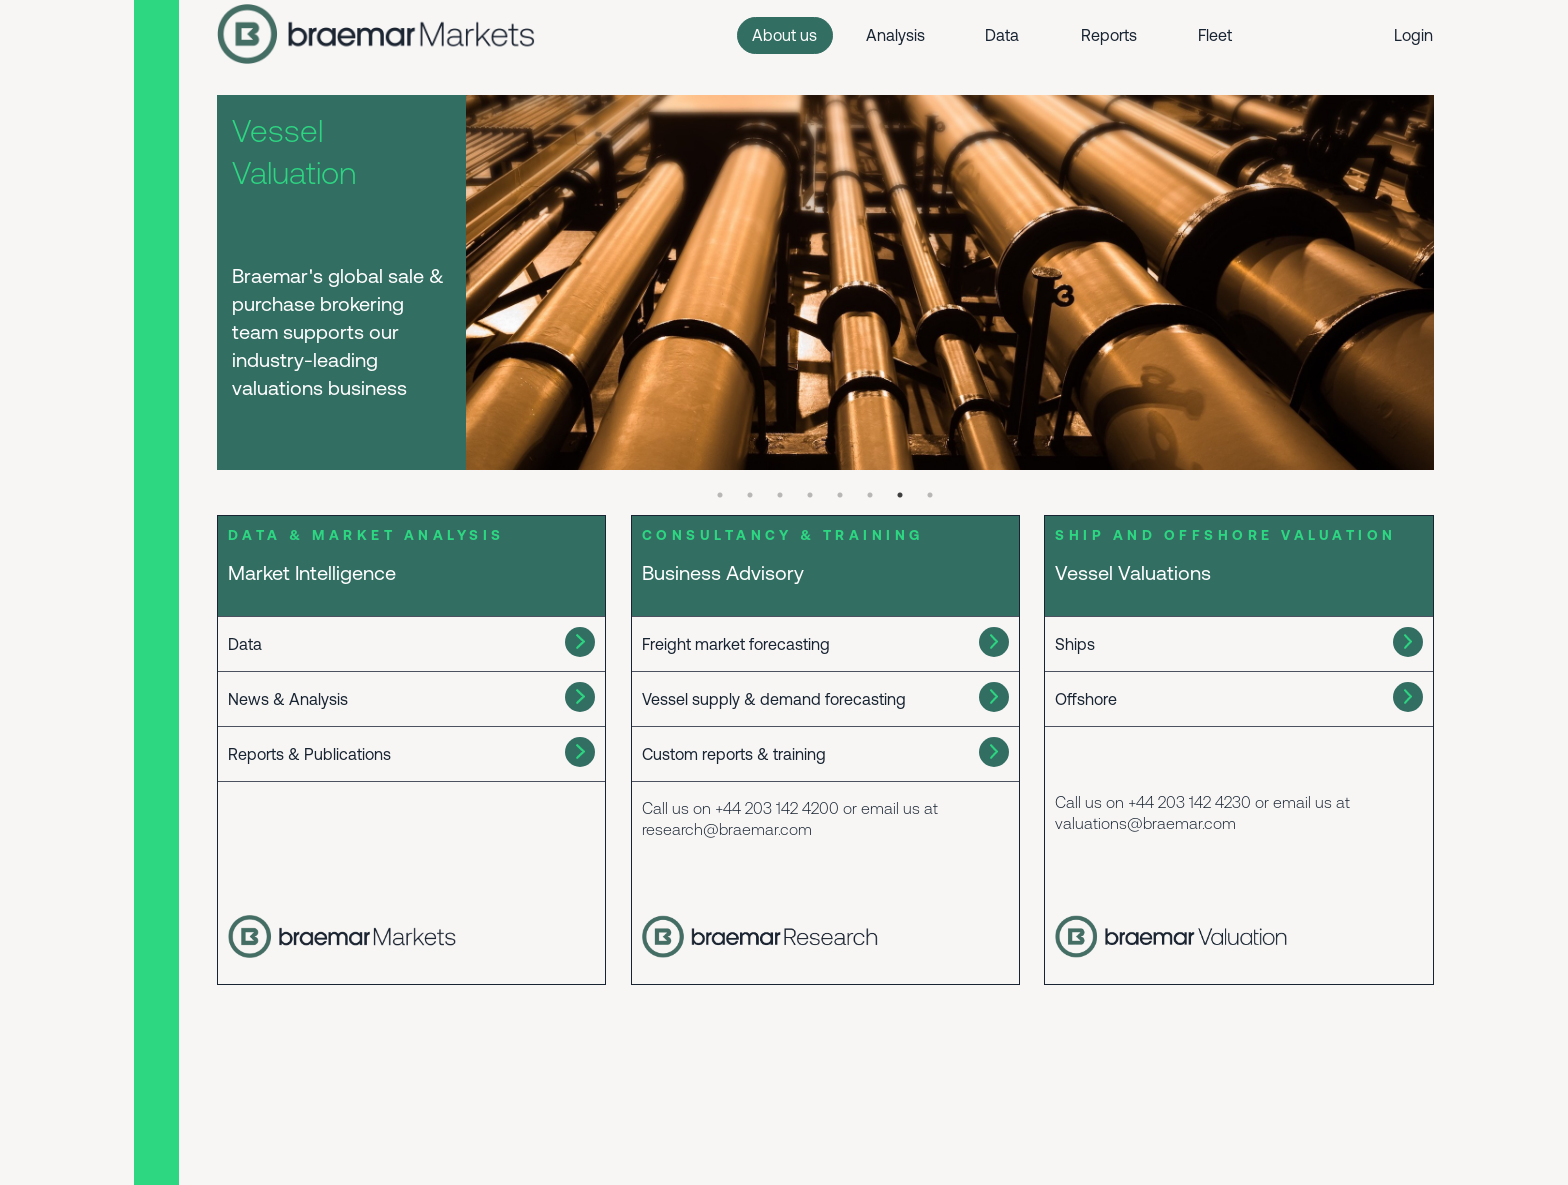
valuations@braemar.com (1145, 823)
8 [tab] (930, 495)
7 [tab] (900, 495)
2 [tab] (750, 495)
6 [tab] (870, 495)
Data (1002, 35)
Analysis (895, 35)
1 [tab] (720, 495)
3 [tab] (780, 495)
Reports (1109, 35)
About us (784, 35)
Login (1413, 35)
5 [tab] (840, 495)
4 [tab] (810, 495)
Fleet (1215, 35)
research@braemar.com (727, 829)
